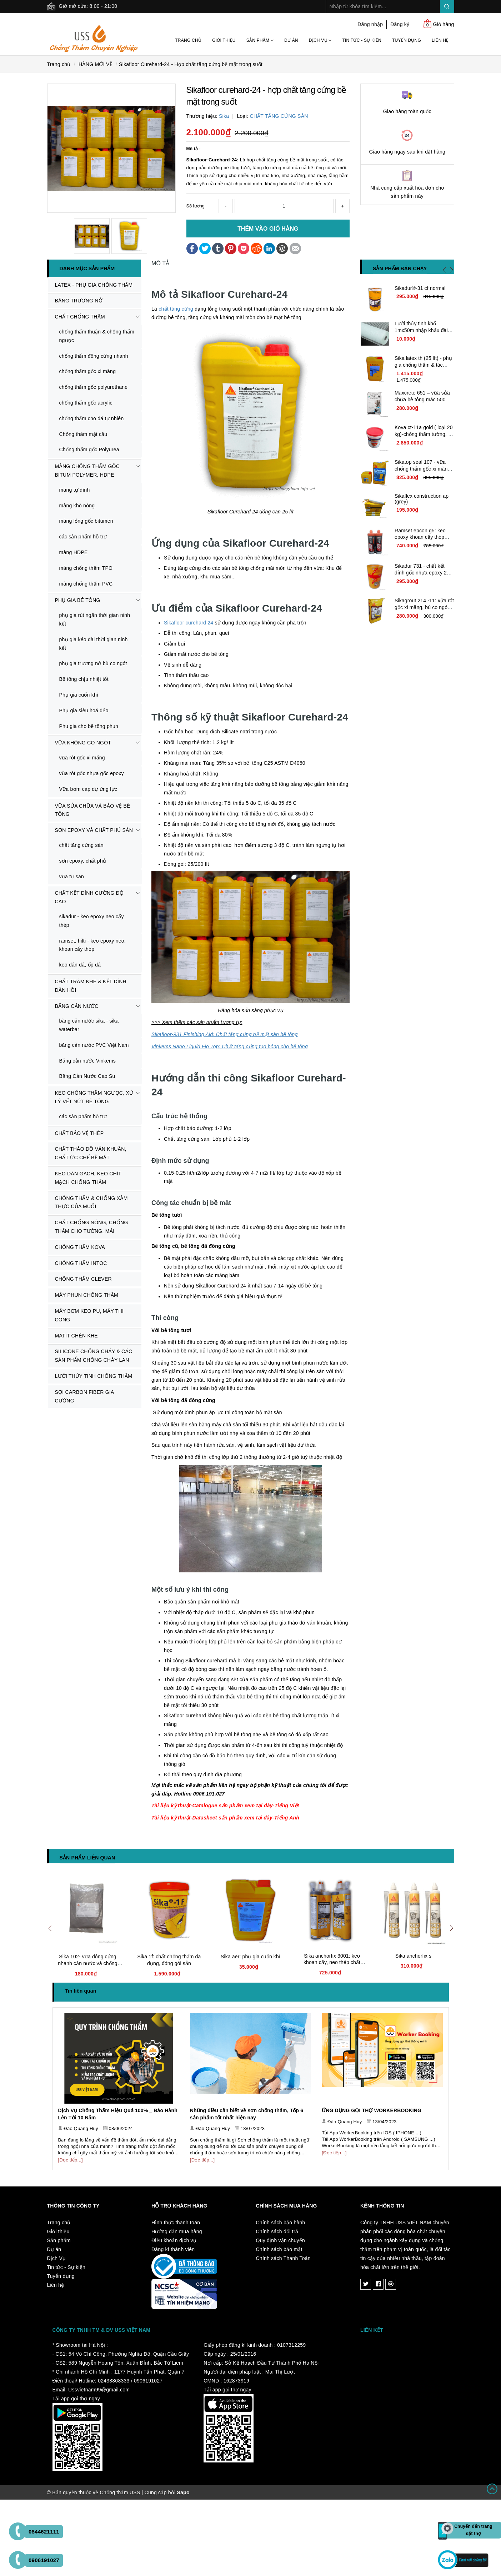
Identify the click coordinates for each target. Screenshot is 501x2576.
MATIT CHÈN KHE (76, 1336)
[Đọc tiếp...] (70, 2160)
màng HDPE (73, 552)
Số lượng (195, 206)
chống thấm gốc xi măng (87, 371)
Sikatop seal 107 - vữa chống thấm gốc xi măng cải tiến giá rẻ (422, 468)
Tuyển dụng (406, 40)
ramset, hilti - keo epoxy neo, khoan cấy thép (92, 945)
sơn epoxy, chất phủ (82, 861)
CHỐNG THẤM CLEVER (83, 1279)
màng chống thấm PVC (86, 584)
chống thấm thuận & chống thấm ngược (97, 336)
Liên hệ (440, 40)
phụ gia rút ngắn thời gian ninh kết (94, 619)
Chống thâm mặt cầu (83, 434)
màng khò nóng (77, 505)
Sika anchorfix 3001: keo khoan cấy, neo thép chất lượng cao (332, 1962)
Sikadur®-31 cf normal (420, 288)
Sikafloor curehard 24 (188, 623)
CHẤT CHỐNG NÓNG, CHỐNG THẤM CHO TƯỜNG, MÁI (91, 1227)
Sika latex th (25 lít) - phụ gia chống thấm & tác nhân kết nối (423, 365)
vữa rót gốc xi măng (82, 757)
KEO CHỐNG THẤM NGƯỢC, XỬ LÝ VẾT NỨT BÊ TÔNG (94, 1097)
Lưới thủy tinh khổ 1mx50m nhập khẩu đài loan (421, 330)
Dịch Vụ (320, 40)
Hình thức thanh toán (175, 2222)
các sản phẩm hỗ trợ (83, 536)
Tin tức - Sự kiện (361, 40)
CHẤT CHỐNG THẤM (80, 317)
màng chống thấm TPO (86, 568)
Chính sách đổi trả (277, 2231)
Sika (224, 116)
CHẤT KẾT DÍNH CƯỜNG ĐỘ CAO (89, 897)
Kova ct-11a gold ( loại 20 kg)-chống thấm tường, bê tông (424, 434)
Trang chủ (188, 40)
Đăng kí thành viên (173, 2249)
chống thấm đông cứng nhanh (93, 356)
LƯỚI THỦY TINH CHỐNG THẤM (93, 1376)
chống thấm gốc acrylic (85, 403)
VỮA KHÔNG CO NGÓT (83, 742)
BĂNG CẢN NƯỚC (77, 1006)
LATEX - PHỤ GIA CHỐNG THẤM (94, 285)
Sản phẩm (260, 40)
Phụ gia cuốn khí (79, 695)
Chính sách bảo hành (280, 2222)
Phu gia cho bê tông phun (89, 726)
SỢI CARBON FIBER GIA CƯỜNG (84, 1396)
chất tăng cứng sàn (81, 845)
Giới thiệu (224, 40)
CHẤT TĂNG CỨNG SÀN (279, 116)
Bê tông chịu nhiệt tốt (84, 679)
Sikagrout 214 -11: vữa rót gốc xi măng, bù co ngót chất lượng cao (424, 607)
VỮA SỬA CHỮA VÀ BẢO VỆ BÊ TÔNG (92, 810)
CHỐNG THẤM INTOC (81, 1263)
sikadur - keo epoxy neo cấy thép (91, 921)
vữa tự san (71, 876)
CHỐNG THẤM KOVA (80, 1247)
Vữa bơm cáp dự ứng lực (88, 789)
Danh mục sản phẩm (87, 268)
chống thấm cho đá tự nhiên (91, 418)
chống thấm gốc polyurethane (93, 387)
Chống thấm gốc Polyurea (89, 449)
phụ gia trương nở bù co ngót (93, 663)
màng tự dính (74, 490)
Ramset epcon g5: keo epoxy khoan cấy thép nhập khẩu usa (420, 537)
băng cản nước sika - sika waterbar (89, 1025)
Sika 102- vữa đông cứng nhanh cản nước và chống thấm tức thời (87, 1963)
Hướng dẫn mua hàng (176, 2231)
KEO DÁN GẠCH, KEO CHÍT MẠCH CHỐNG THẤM (88, 1178)
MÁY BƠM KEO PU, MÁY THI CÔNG (89, 1315)
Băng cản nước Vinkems (87, 1061)
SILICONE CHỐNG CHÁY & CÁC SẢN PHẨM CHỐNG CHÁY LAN (93, 1356)
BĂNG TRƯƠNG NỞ (78, 300)
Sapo (183, 2492)
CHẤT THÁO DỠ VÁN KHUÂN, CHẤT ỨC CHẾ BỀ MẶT (90, 1153)
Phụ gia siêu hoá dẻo (84, 710)
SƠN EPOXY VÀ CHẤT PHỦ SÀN (94, 830)
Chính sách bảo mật (279, 2249)
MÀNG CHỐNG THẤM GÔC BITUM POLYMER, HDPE (87, 470)
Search (447, 6)
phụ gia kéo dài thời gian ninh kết (93, 644)
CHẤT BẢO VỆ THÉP (79, 1133)
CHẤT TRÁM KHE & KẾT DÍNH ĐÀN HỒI (90, 986)
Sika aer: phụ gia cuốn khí (250, 1956)
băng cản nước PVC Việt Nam (94, 1045)
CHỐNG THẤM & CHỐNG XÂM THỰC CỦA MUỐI (91, 1202)
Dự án (291, 40)
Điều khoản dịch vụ (173, 2240)
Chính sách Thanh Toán (283, 2258)
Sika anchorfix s (413, 1956)
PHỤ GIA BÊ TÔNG (77, 600)
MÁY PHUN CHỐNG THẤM (86, 1295)
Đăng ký (399, 24)
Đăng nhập (370, 24)
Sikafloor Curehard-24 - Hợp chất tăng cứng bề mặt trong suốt (190, 64)
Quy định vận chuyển (280, 2240)
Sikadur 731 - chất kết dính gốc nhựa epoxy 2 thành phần (421, 572)
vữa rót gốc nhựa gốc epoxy (91, 773)
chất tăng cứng (176, 309)
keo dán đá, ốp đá (80, 965)
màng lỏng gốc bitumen (86, 521)
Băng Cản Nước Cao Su (87, 1076)
